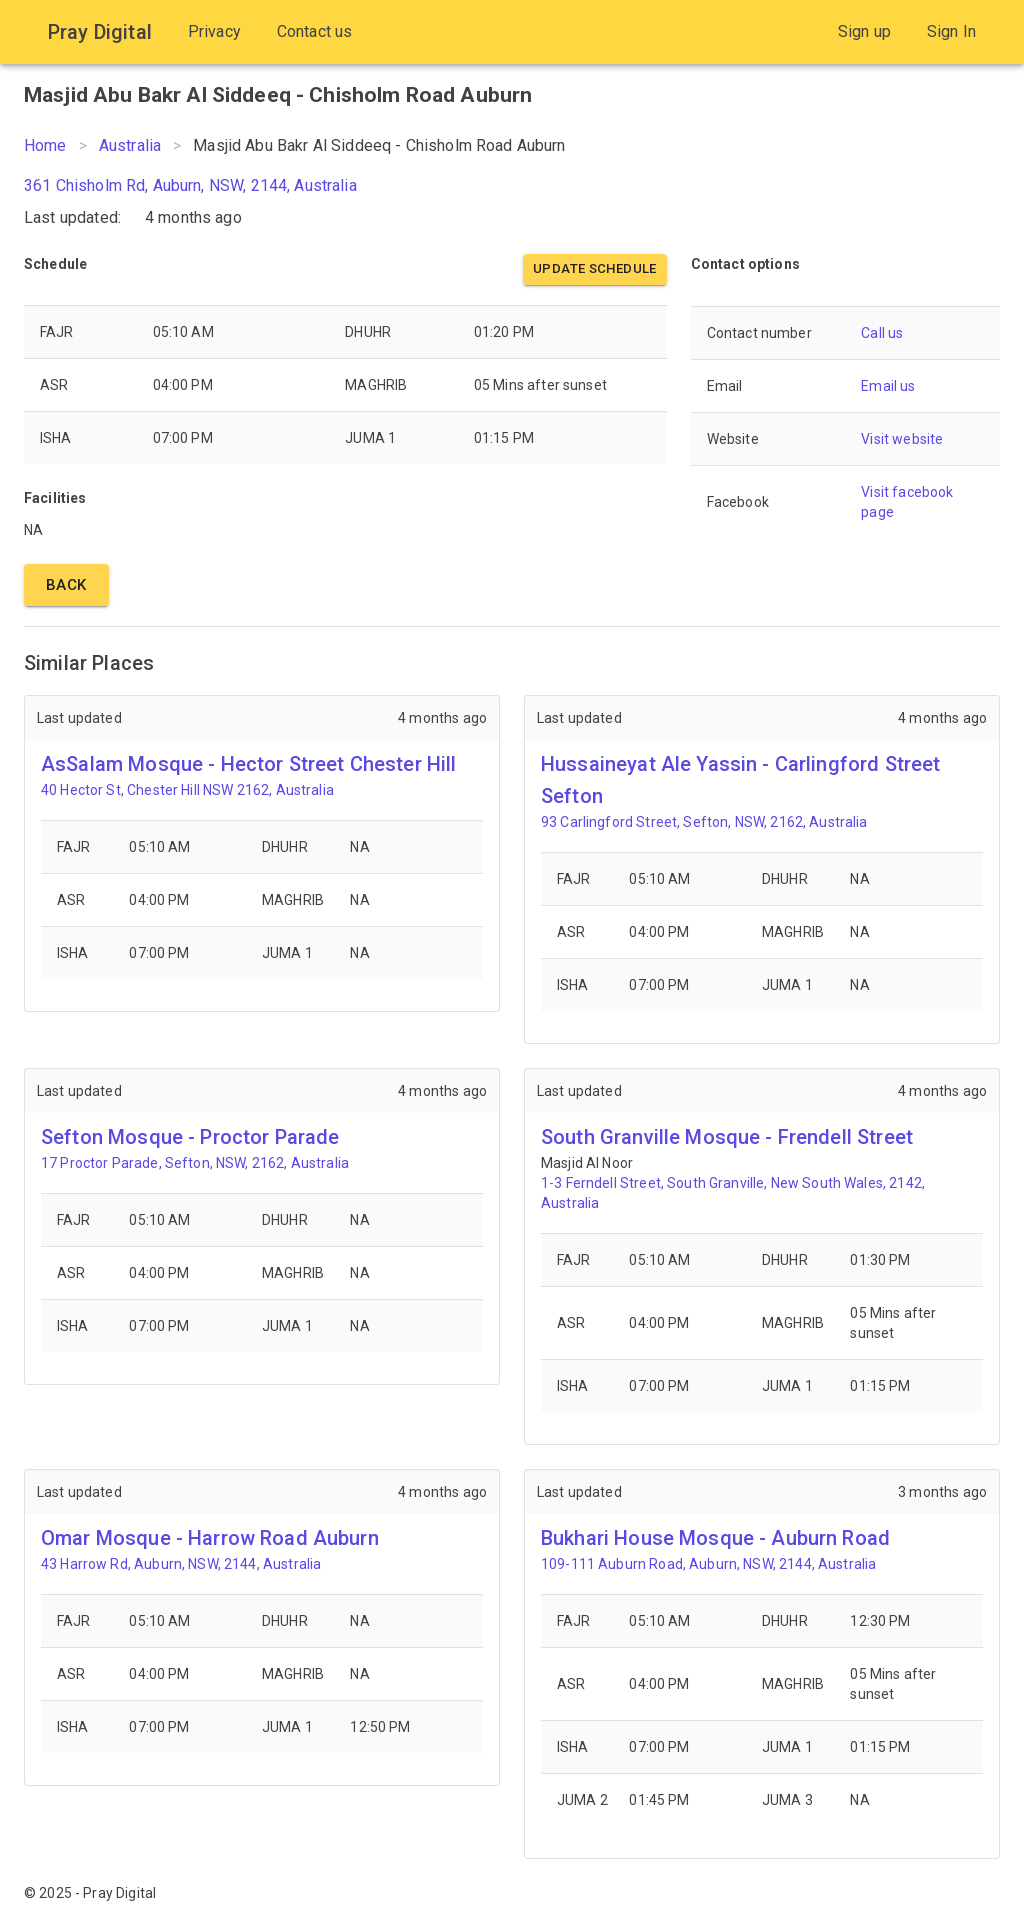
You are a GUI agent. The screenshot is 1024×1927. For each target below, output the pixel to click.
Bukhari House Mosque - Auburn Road (715, 1538)
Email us (888, 386)
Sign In (951, 31)
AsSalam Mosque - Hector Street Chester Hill (248, 764)
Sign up (864, 31)
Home (45, 145)
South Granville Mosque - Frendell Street (727, 1137)
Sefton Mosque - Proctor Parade (190, 1137)
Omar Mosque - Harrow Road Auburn (210, 1538)
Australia (130, 145)
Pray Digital (100, 32)
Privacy (214, 31)
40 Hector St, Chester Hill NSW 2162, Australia (187, 790)
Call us (882, 333)
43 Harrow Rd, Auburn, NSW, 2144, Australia (181, 1564)
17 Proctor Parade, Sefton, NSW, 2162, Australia (195, 1163)
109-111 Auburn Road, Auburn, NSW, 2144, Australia (708, 1564)
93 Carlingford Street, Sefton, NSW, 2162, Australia (704, 822)
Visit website (902, 439)
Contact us (315, 31)
